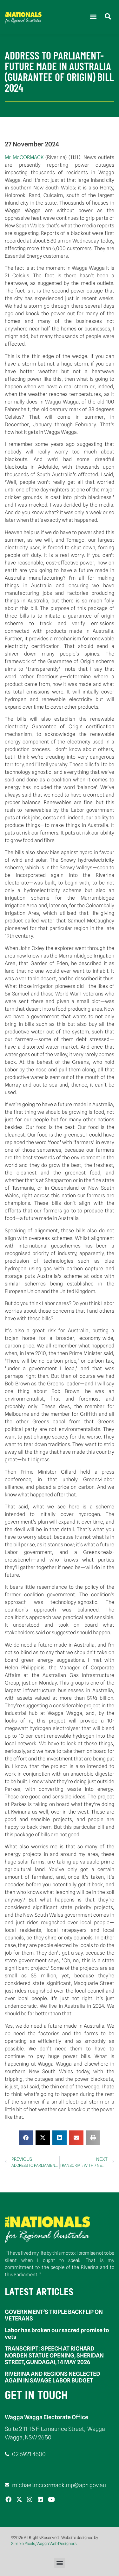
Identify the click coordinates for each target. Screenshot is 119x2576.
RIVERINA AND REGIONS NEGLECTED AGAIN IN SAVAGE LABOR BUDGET (52, 2377)
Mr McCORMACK (25, 157)
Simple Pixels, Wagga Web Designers (43, 2543)
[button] (93, 16)
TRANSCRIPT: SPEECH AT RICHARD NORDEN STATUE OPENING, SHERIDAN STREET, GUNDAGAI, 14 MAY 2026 (54, 2355)
